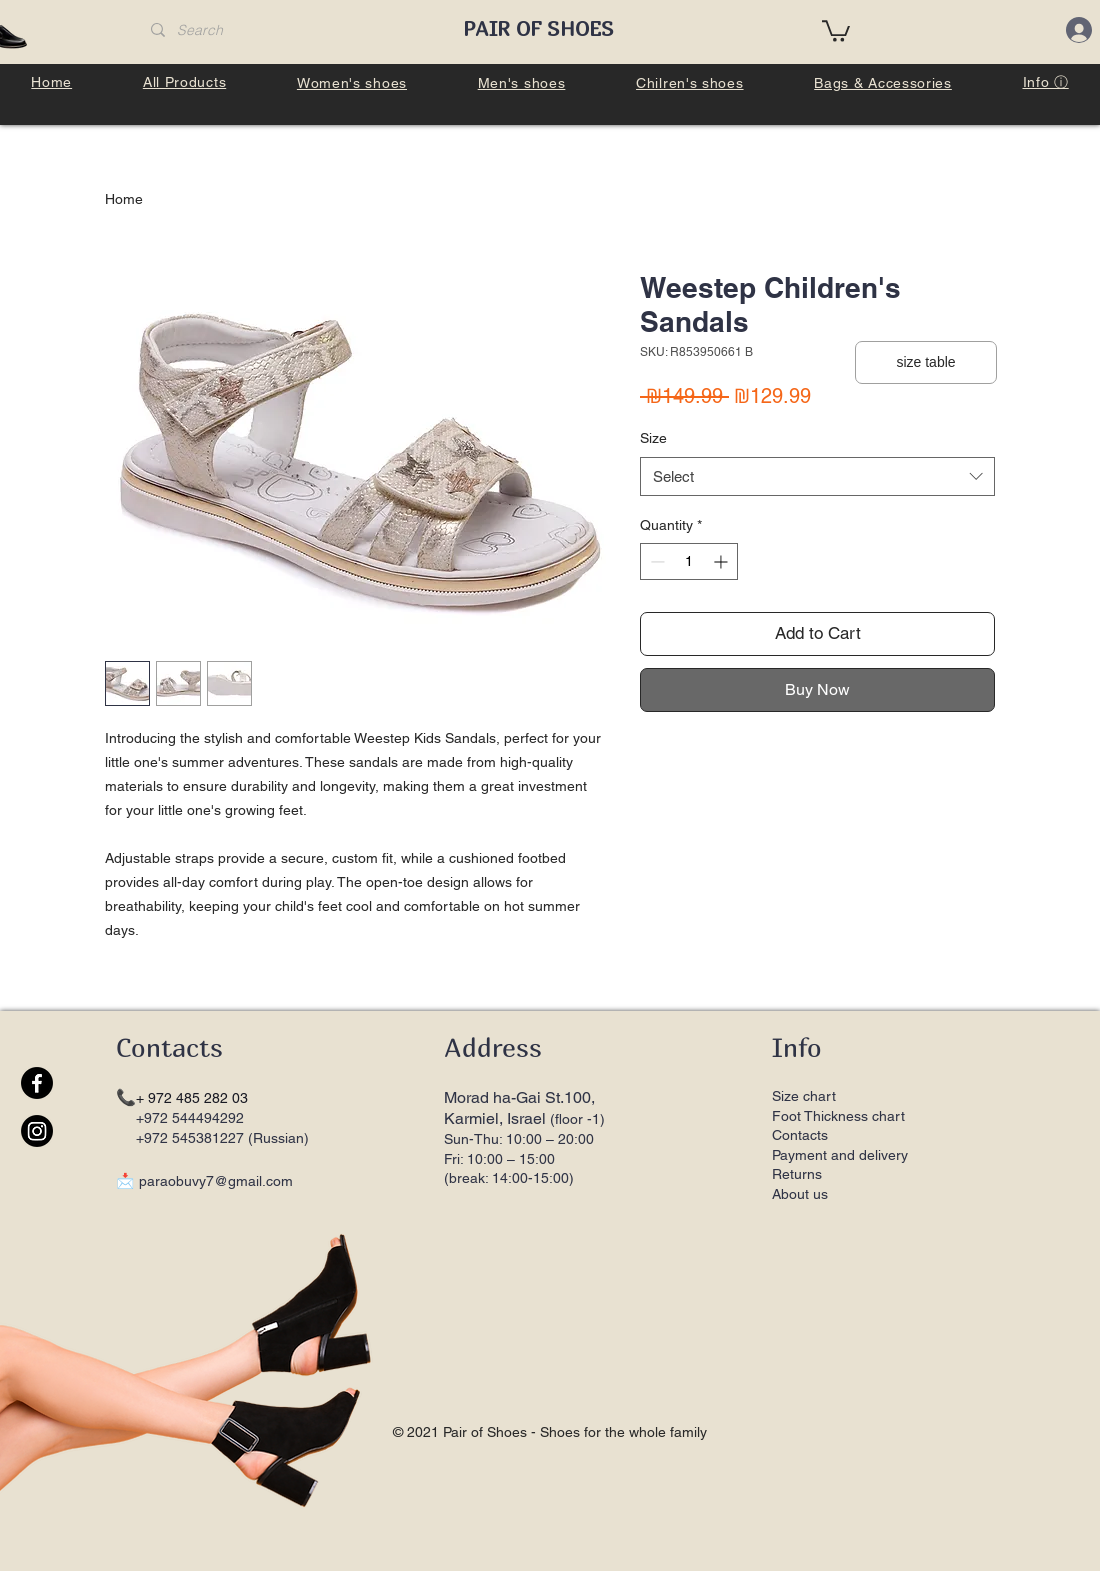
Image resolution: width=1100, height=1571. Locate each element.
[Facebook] (37, 1083)
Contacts (800, 1135)
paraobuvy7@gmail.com (216, 1181)
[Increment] (722, 561)
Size (653, 438)
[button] (836, 30)
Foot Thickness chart (838, 1116)
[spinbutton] (689, 561)
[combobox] (817, 476)
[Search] (288, 31)
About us (800, 1194)
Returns (799, 1174)
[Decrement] (655, 561)
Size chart (804, 1096)
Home (124, 199)
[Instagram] (37, 1131)
